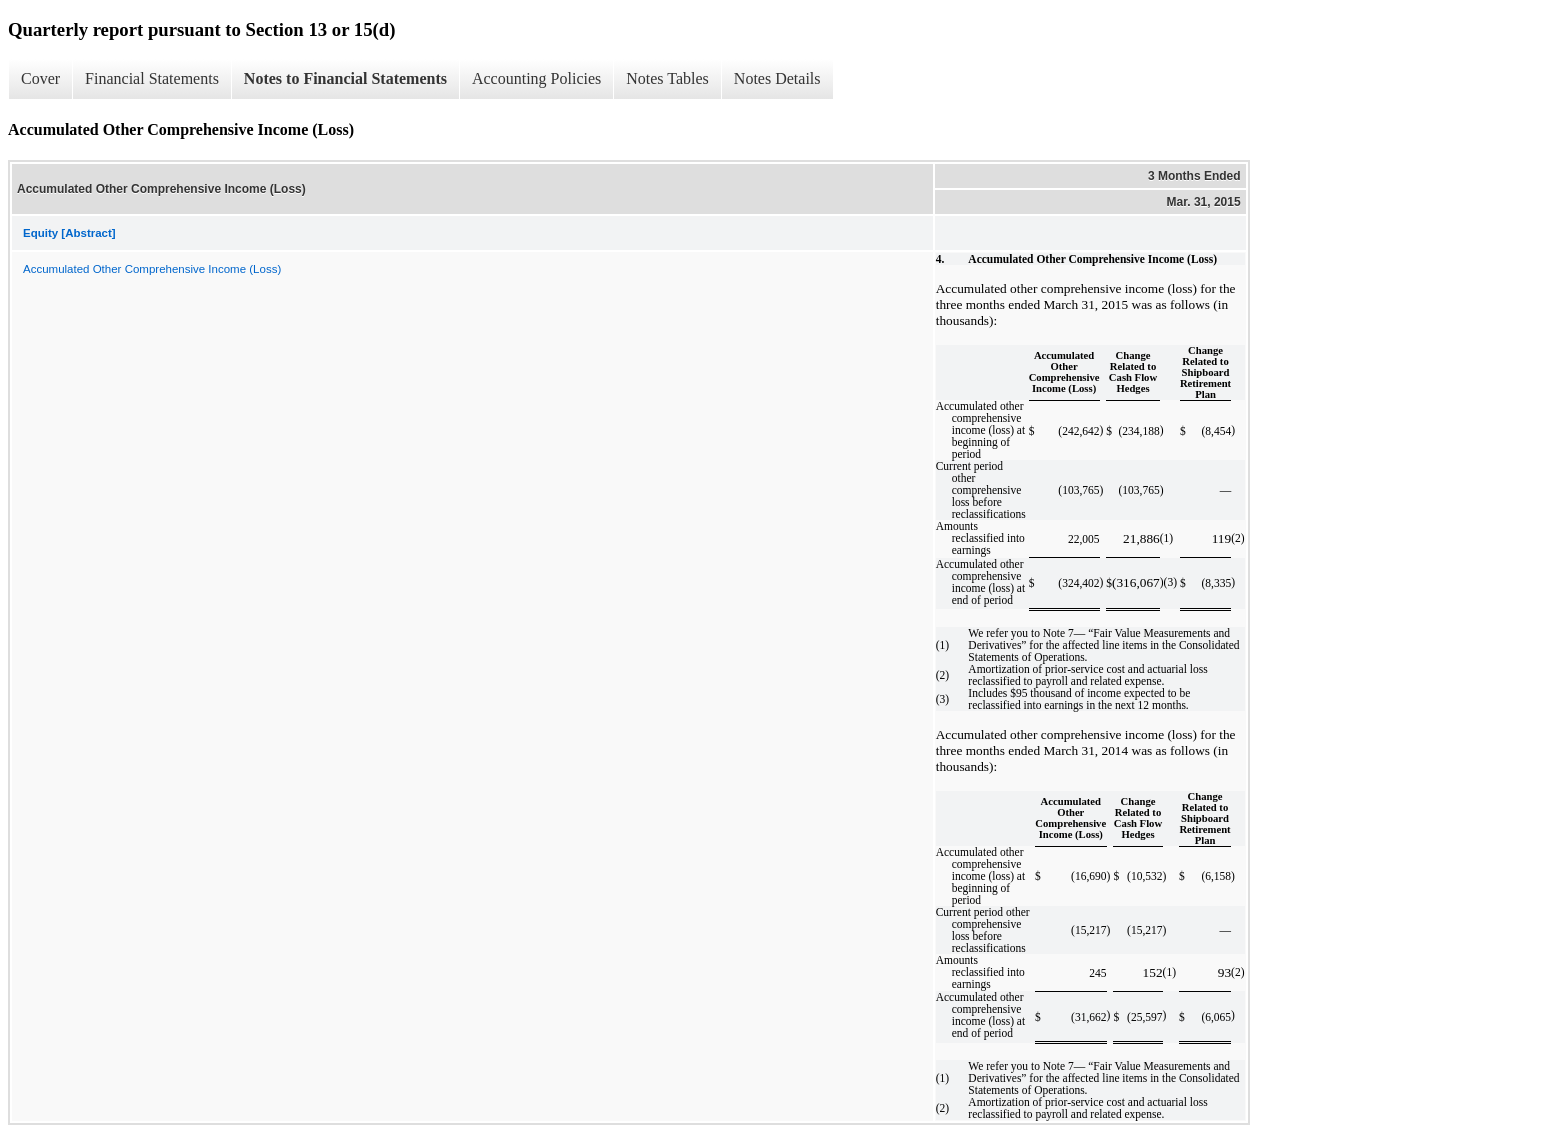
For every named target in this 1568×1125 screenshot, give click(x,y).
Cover (40, 78)
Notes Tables (667, 78)
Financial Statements (152, 78)
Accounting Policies (536, 78)
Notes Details (777, 78)
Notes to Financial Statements (345, 78)
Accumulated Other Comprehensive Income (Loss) (152, 269)
